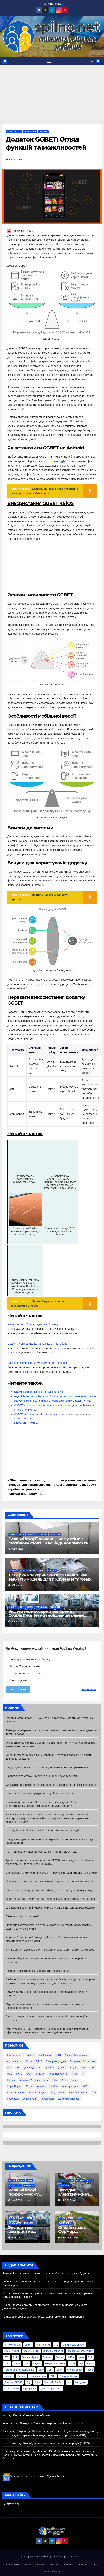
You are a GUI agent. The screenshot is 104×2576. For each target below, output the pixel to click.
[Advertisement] (52, 99)
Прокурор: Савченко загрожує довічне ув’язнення (51, 2423)
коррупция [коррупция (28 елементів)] (13, 2098)
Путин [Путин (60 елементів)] (74, 2073)
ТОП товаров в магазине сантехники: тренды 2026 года (41, 1851)
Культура (83, 2564)
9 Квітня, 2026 (69, 2200)
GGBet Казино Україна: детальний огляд (32, 1324)
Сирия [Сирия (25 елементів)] (74, 2080)
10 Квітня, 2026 (21, 2200)
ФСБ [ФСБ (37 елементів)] (85, 2086)
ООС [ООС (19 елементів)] (29, 2073)
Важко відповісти (18, 1680)
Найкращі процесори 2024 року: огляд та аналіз (37, 1362)
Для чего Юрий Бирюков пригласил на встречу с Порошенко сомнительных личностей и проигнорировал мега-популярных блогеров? (50, 2455)
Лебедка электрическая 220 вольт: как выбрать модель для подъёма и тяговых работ (49, 1579)
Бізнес (12, 1534)
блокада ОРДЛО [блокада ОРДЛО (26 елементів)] (38, 2092)
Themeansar (75, 2556)
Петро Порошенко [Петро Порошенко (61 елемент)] (57, 2073)
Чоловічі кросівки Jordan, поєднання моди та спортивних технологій (49, 1881)
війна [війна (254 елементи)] (62, 2092)
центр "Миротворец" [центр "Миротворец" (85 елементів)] (69, 2098)
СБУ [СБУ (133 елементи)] (55, 2080)
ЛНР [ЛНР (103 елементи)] (93, 2067)
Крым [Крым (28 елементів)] (84, 2067)
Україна (28, 2564)
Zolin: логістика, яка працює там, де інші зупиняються (40, 1793)
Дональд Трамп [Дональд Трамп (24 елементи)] (32, 2067)
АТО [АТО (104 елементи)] (58, 2055)
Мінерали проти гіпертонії (22, 1916)
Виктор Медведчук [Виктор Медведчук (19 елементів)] (56, 2061)
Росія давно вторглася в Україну (28, 1659)
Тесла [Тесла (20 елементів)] (29, 2086)
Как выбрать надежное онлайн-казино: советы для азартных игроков (50, 1949)
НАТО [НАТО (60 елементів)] (19, 2073)
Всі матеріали (11, 2504)
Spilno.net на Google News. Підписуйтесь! (33, 2476)
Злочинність (70, 2564)
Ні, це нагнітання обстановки (26, 1673)
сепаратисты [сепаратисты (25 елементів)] (30, 2098)
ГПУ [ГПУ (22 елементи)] (9, 2067)
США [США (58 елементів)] (64, 2080)
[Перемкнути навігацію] (49, 61)
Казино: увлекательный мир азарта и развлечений (38, 1970)
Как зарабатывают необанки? (31, 2415)
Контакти (56, 2571)
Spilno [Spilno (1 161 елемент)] (30, 2055)
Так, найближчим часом (23, 1666)
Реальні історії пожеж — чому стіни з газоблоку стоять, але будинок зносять (48, 1540)
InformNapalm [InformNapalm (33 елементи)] (15, 2055)
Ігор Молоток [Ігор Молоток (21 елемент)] (45, 2055)
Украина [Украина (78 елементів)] (41, 2086)
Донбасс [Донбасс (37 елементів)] (49, 2067)
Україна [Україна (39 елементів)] (53, 2086)
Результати (89, 1689)
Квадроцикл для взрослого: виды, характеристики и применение (47, 1767)
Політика (40, 2564)
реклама (31, 1571)
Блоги (10, 131)
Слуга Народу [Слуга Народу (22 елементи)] (14, 2086)
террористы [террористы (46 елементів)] (47, 2098)
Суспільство (30, 131)
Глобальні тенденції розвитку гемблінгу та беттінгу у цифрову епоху (49, 1890)
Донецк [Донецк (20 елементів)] (62, 2067)
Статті (18, 131)
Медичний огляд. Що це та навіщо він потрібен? (37, 1343)
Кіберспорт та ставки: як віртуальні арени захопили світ (41, 1776)
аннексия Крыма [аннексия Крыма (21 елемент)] (16, 2092)
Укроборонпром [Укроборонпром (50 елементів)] (70, 2086)
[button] (92, 61)
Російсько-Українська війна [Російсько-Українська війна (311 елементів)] (34, 2080)
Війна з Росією (13, 2564)
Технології (43, 131)
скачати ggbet (58, 461)
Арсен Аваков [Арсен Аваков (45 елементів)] (14, 2061)
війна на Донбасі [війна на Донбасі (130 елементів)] (78, 2092)
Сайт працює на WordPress (35, 2556)
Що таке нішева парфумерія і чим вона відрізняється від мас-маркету (50, 1907)
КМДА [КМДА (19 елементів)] (73, 2067)
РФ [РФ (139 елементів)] (83, 2073)
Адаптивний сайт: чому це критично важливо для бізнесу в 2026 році (50, 1898)
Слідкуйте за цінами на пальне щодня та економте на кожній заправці (51, 1784)
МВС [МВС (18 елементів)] (9, 2073)
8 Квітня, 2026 (69, 2237)
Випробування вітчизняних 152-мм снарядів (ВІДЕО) (56, 2443)
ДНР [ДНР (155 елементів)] (18, 2067)
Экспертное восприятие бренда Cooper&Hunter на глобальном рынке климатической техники (46, 1615)
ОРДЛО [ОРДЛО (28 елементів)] (40, 2073)
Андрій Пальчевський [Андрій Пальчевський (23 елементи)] (76, 2055)
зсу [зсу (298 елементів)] (94, 2092)
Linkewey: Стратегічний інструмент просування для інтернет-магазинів (51, 1872)
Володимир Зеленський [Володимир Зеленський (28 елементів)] (83, 2061)
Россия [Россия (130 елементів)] (11, 2080)
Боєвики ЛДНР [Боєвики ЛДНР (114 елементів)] (34, 2061)
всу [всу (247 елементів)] (53, 2092)
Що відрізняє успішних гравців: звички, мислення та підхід (43, 1830)
